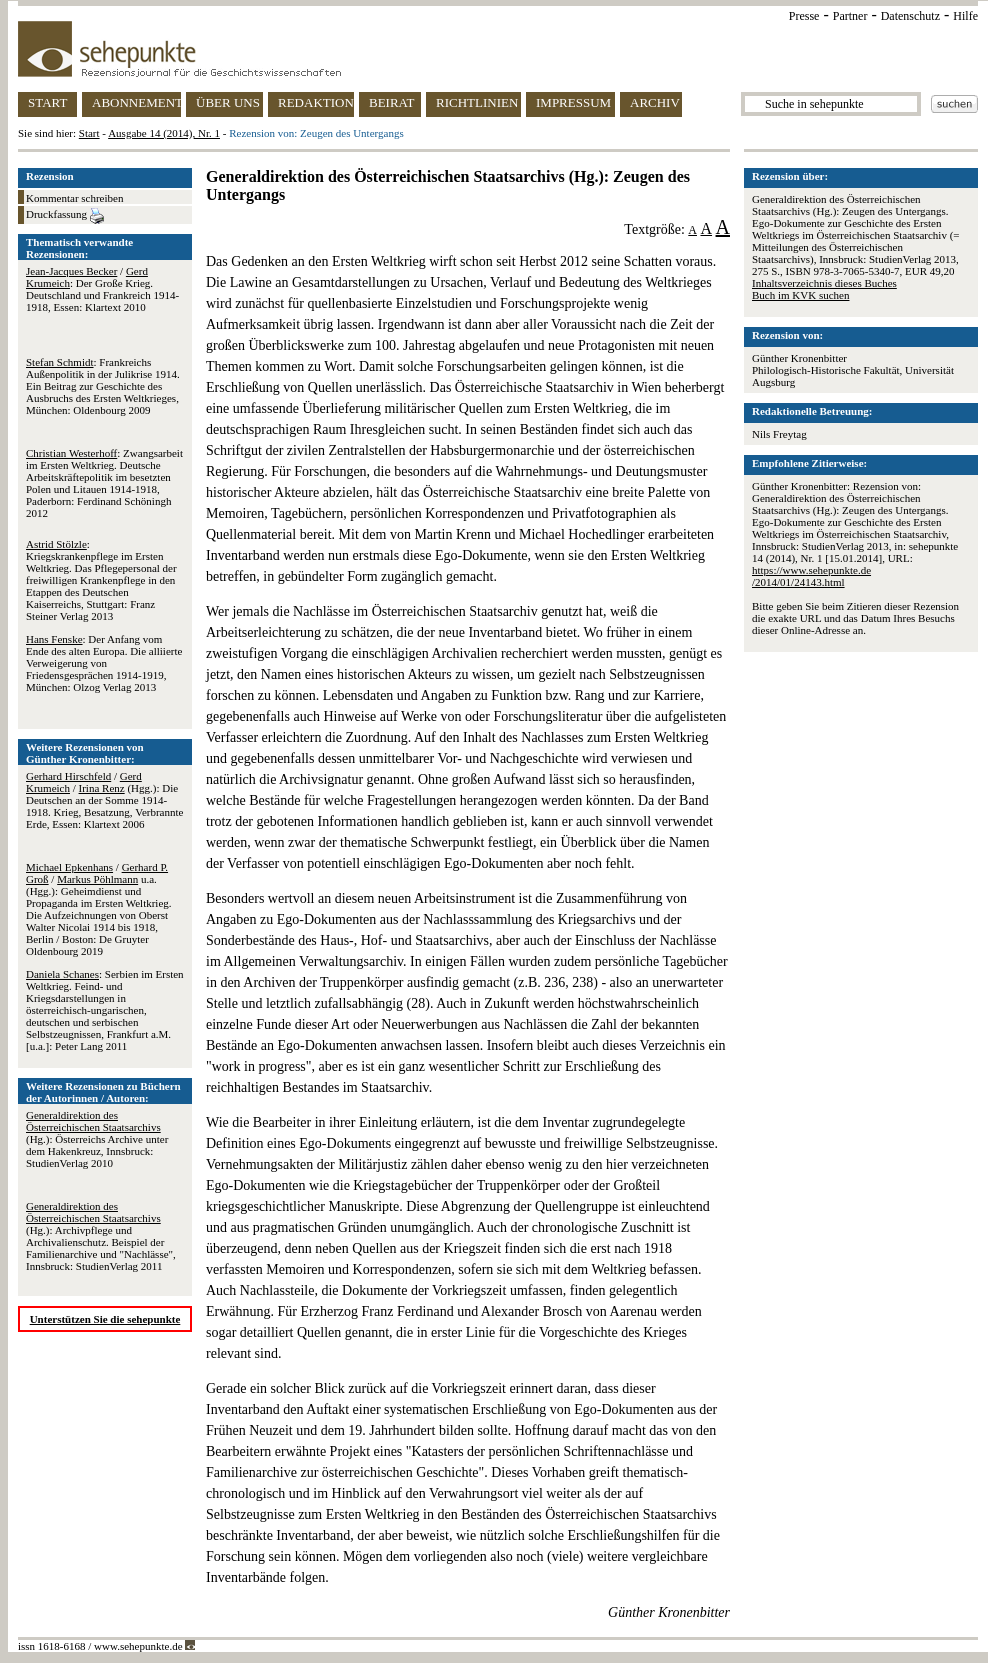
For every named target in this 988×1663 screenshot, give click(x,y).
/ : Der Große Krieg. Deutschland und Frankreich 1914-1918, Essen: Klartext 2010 (102, 289)
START (47, 102)
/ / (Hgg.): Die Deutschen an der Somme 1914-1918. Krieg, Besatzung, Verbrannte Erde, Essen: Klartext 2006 (104, 800)
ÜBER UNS (228, 102)
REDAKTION (316, 102)
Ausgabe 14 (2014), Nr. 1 (164, 133)
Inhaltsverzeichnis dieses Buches (824, 283)
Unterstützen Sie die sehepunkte (105, 1319)
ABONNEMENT (136, 102)
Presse (804, 16)
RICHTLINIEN (477, 102)
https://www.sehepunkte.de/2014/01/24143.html (811, 576)
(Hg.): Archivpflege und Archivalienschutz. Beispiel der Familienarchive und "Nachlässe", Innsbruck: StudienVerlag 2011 (101, 1236)
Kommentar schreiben (74, 198)
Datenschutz (910, 16)
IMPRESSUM (573, 102)
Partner (850, 16)
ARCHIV (655, 102)
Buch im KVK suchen (800, 295)
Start (89, 133)
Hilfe (965, 16)
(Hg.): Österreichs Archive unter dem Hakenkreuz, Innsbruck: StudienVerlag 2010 (97, 1139)
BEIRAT (392, 102)
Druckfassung (65, 216)
